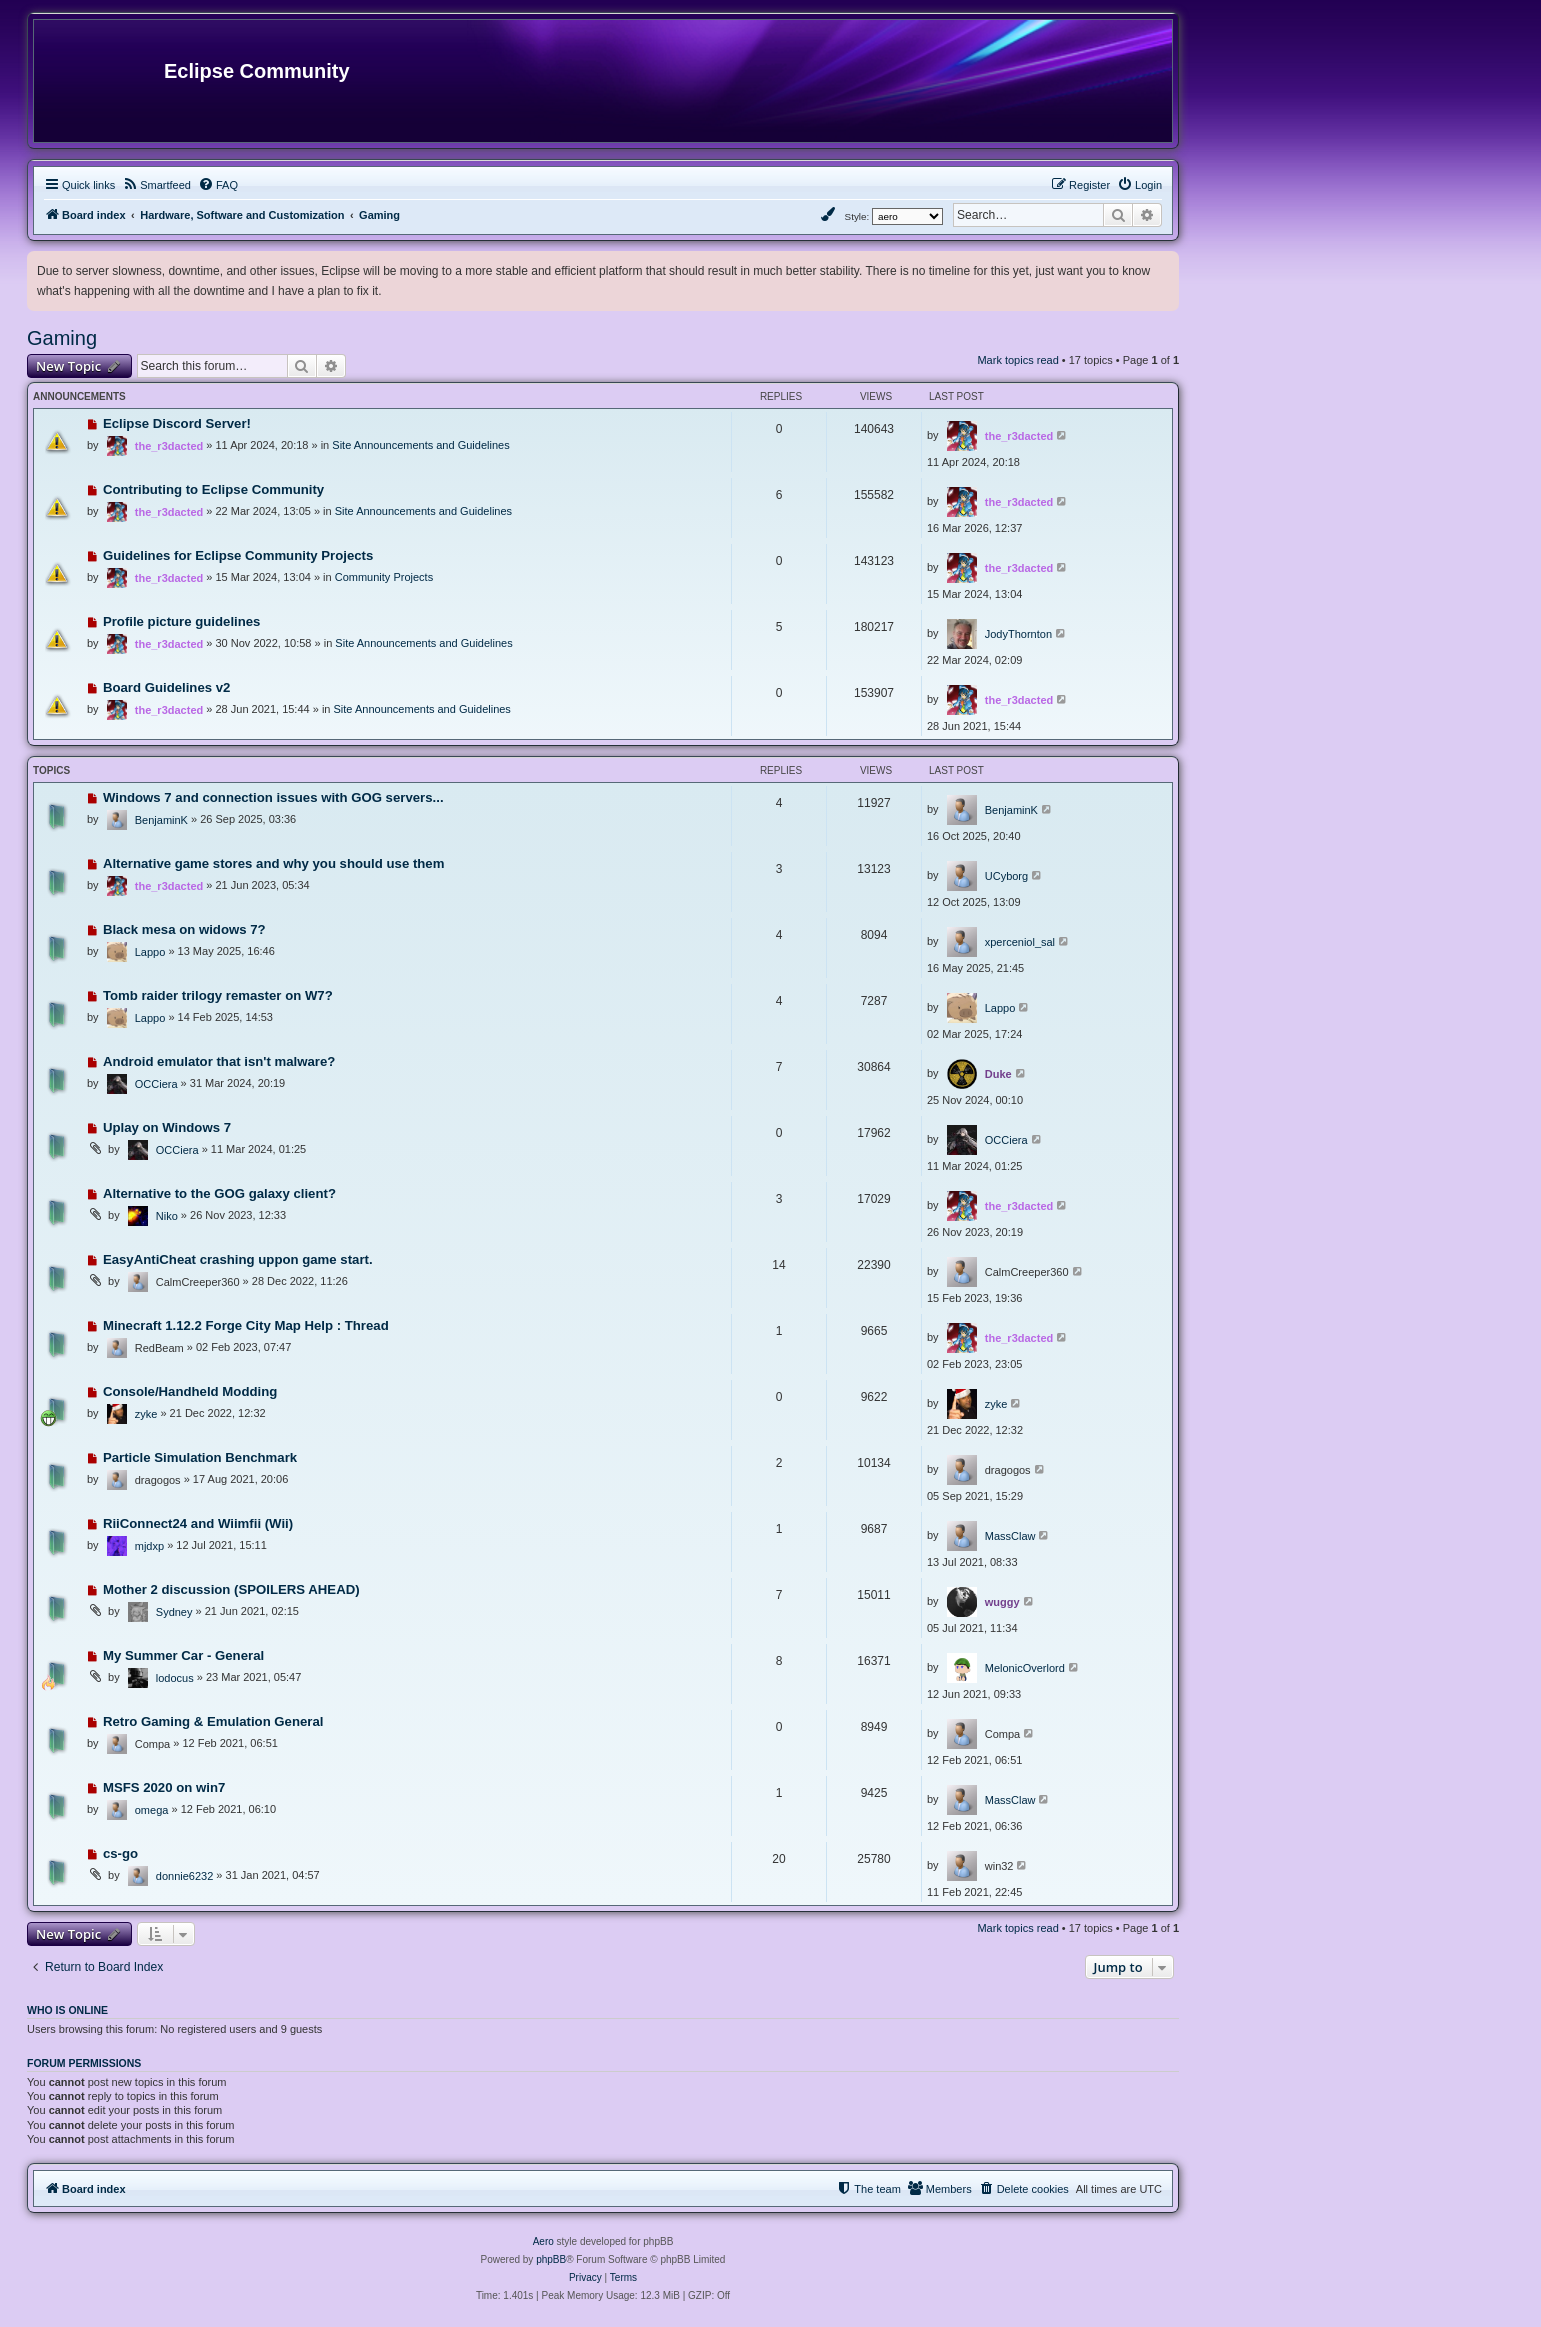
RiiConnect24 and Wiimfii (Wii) (198, 1523)
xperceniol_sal (1020, 942)
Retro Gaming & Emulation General (213, 1721)
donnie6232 (185, 1876)
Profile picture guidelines (182, 621)
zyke (146, 1414)
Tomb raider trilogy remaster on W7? (218, 995)
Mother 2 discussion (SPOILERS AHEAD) (231, 1589)
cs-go (120, 1853)
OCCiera (156, 1084)
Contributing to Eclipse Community (213, 489)
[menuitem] (156, 185)
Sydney (174, 1612)
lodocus (175, 1678)
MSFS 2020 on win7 (164, 1787)
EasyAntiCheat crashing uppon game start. (238, 1259)
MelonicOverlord (1025, 1668)
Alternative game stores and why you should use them (274, 863)
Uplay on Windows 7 (167, 1127)
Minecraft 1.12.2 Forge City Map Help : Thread (246, 1325)
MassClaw (1010, 1536)
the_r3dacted (169, 446)
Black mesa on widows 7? (184, 929)
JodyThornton (1018, 634)
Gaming (62, 338)
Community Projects (384, 577)
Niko (167, 1216)
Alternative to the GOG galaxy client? (219, 1193)
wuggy (1002, 1602)
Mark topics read (1017, 360)
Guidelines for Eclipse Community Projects (238, 555)
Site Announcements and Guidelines (420, 445)
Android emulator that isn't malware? (219, 1061)
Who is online (67, 2010)
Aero (543, 2241)
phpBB (551, 2259)
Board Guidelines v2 (167, 687)
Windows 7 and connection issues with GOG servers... (273, 797)
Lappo (150, 952)
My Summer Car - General (183, 1655)
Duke (998, 1074)
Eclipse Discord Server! (177, 423)
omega (152, 1810)
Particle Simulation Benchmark (200, 1457)
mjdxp (149, 1546)
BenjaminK (161, 820)
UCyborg (1006, 876)
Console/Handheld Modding (190, 1391)
